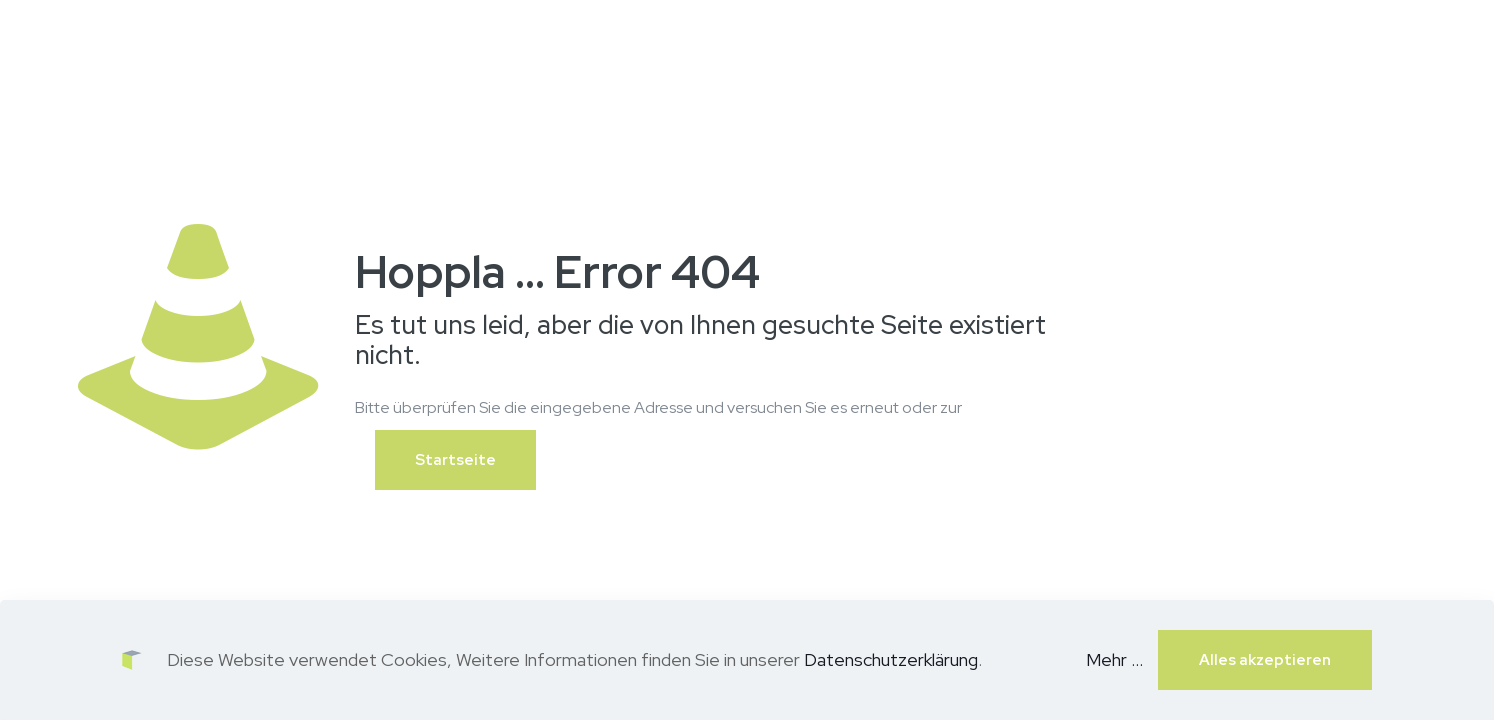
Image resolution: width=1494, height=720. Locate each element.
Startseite (455, 460)
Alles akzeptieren (1265, 660)
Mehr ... (1114, 659)
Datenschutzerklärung (891, 659)
